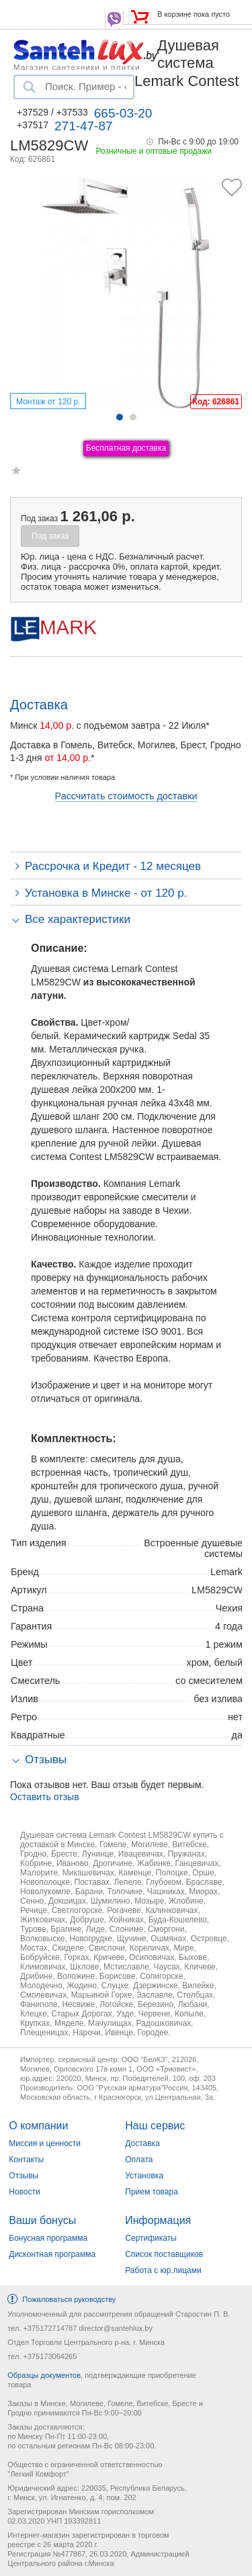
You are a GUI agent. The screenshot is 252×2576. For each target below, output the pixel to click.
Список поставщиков (164, 2254)
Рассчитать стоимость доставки (126, 796)
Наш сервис (155, 2125)
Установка (144, 2175)
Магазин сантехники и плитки (76, 66)
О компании (38, 2125)
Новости (24, 2191)
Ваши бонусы (42, 2220)
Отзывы (23, 2175)
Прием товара (151, 2191)
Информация (158, 2220)
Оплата (139, 2159)
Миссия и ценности (45, 2143)
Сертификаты (151, 2238)
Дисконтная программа (52, 2254)
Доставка (142, 2143)
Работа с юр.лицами (163, 2270)
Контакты (26, 2159)
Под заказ (50, 536)
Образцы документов (44, 2375)
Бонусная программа (48, 2238)
